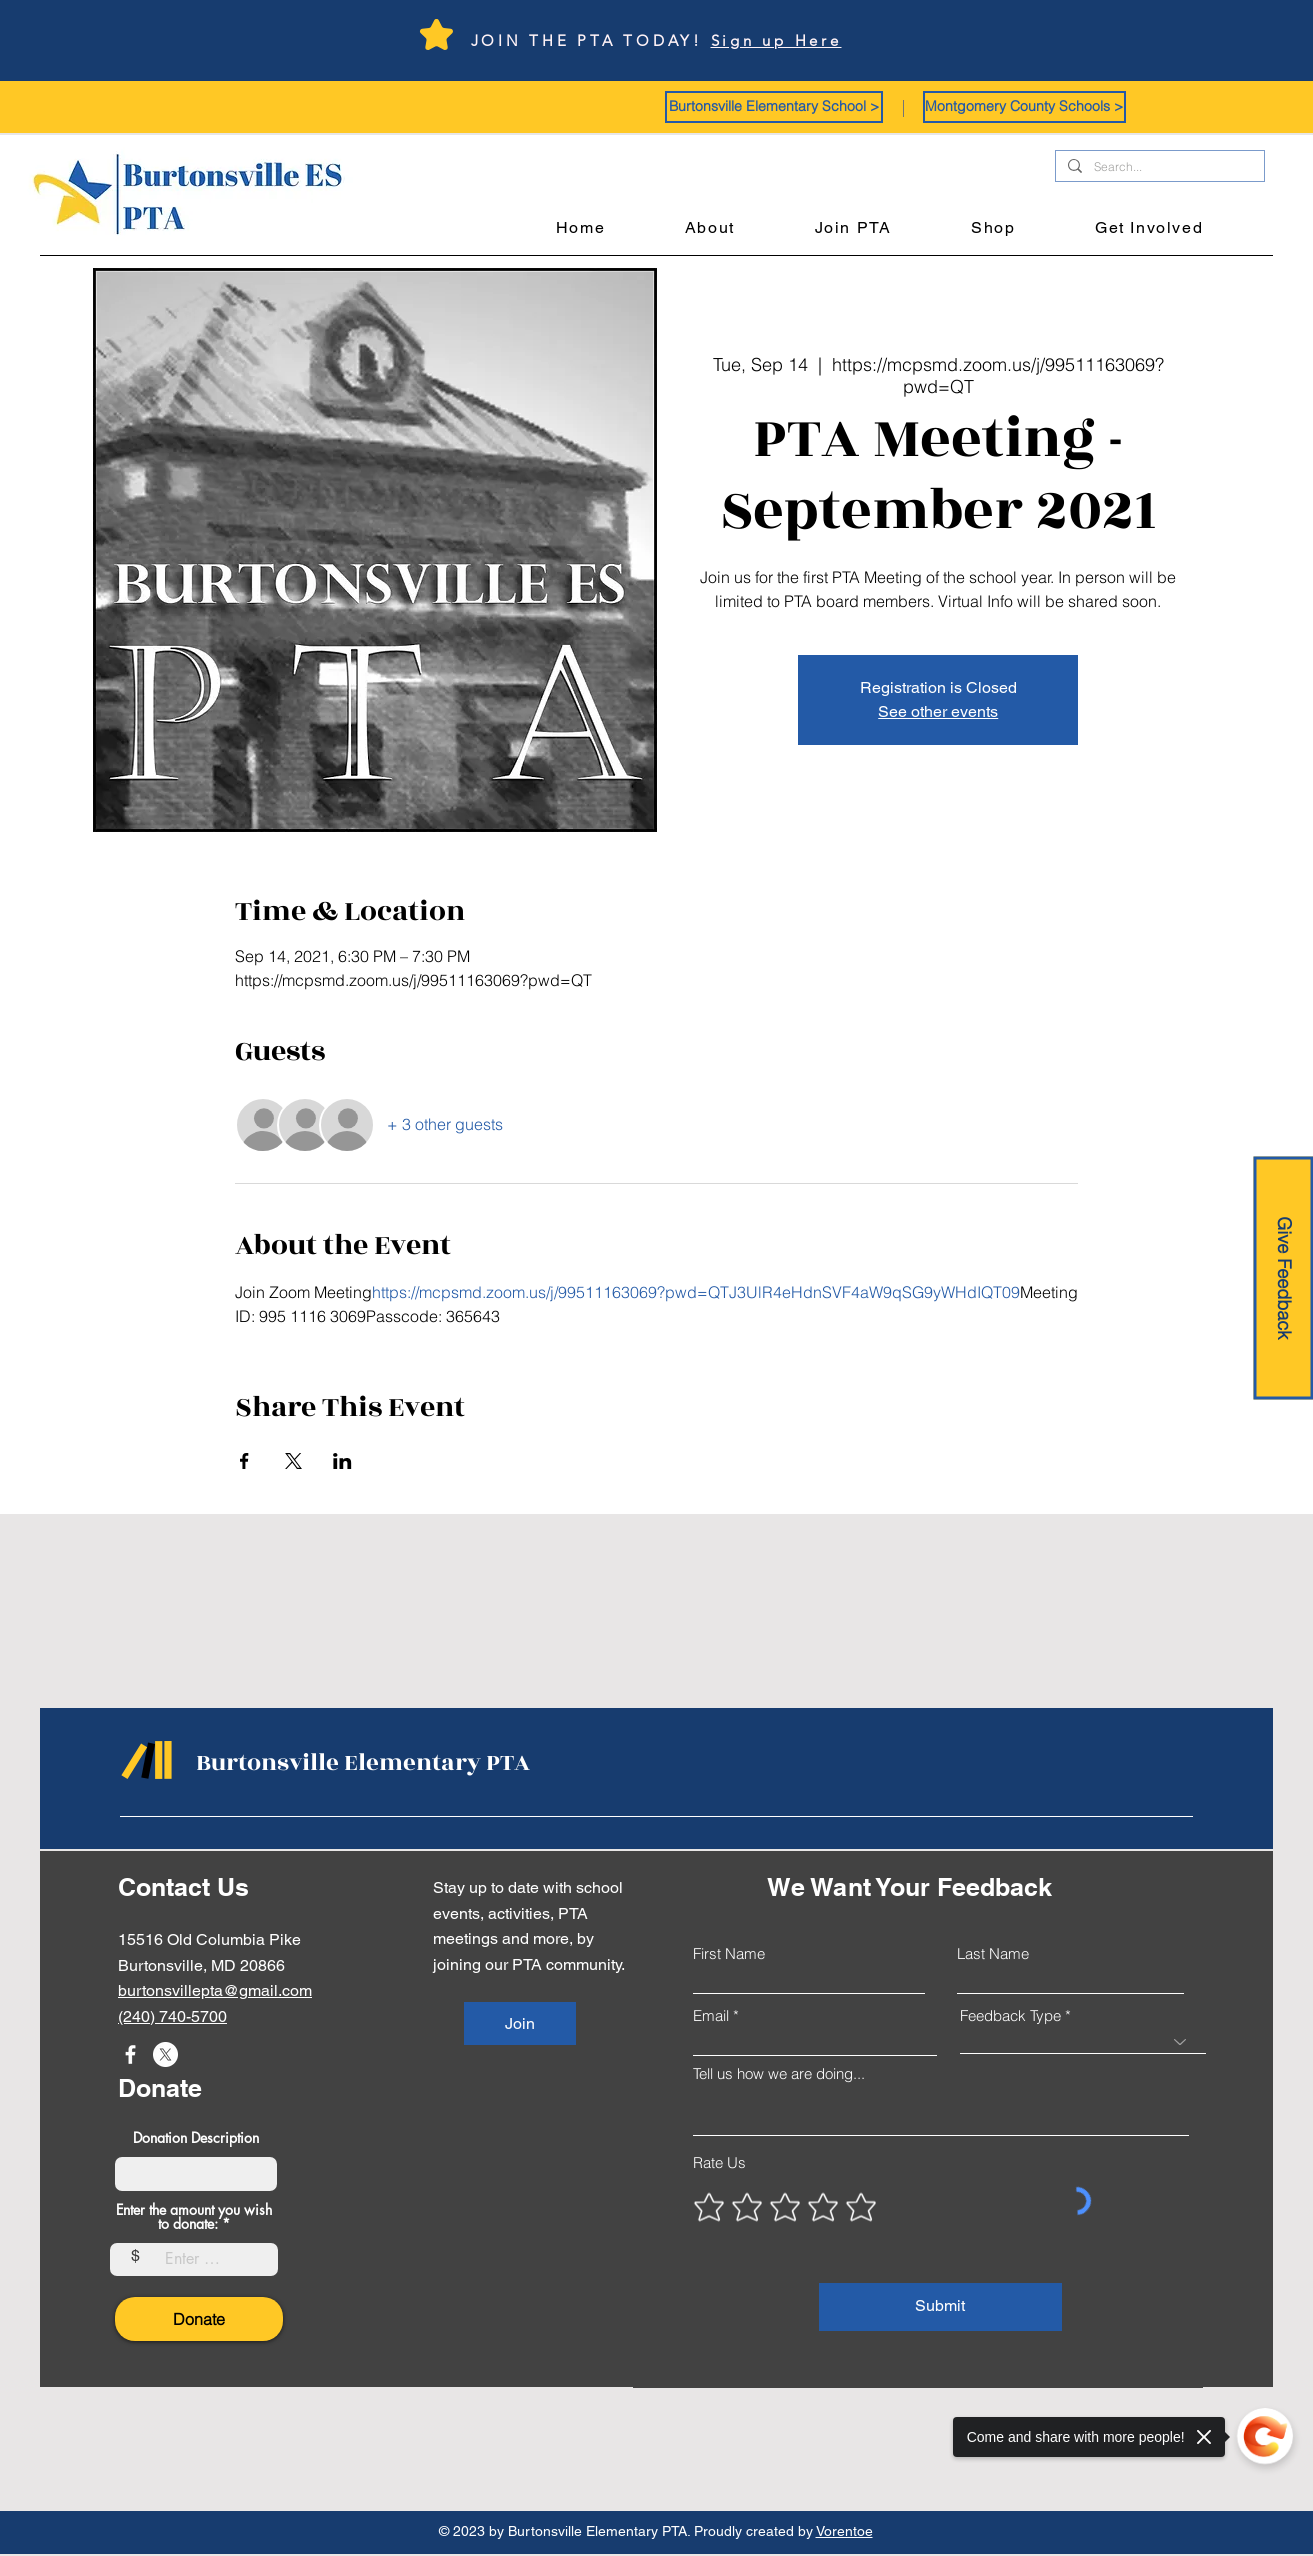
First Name (729, 1953)
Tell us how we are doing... (779, 2073)
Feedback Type (1010, 2015)
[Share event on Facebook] (244, 1461)
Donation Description (196, 2138)
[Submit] (940, 2307)
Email (711, 2015)
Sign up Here (776, 40)
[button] (774, 107)
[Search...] (1158, 167)
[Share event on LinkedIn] (342, 1461)
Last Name (993, 1953)
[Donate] (199, 2319)
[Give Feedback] (1283, 1278)
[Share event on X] (293, 1461)
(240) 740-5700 (172, 2016)
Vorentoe (844, 2531)
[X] (165, 2054)
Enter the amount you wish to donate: (194, 2217)
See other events (938, 711)
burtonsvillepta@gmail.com (215, 1990)
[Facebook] (130, 2054)
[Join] (520, 2023)
